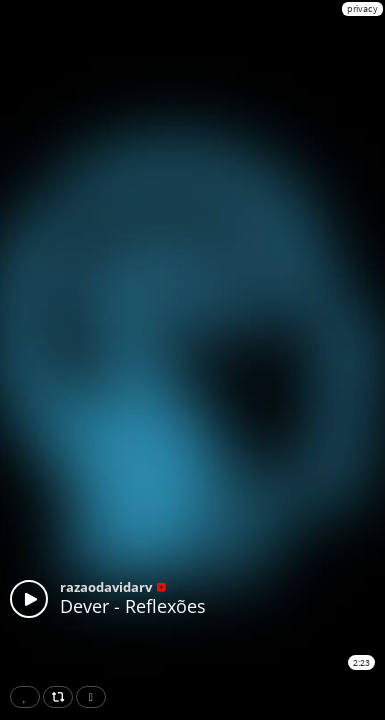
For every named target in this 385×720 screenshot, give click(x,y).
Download (95, 697)
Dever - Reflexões (133, 606)
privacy (362, 8)
